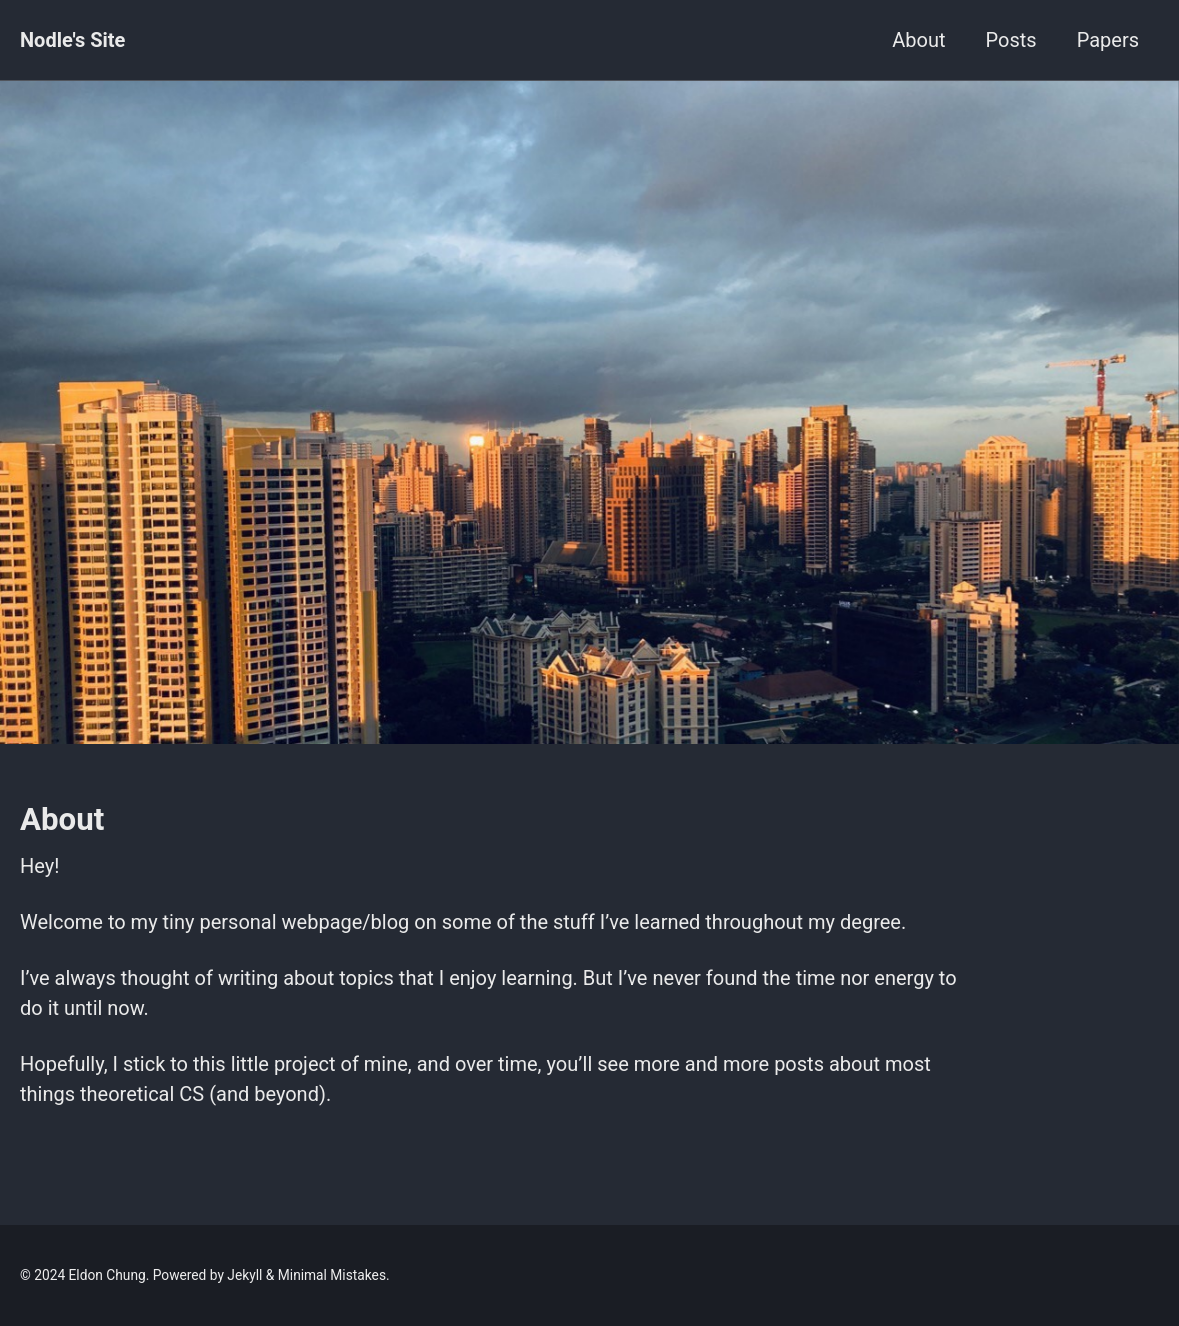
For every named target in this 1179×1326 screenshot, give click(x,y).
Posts (1011, 40)
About (918, 40)
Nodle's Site (72, 40)
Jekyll (244, 1275)
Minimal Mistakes (332, 1275)
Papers (1108, 40)
